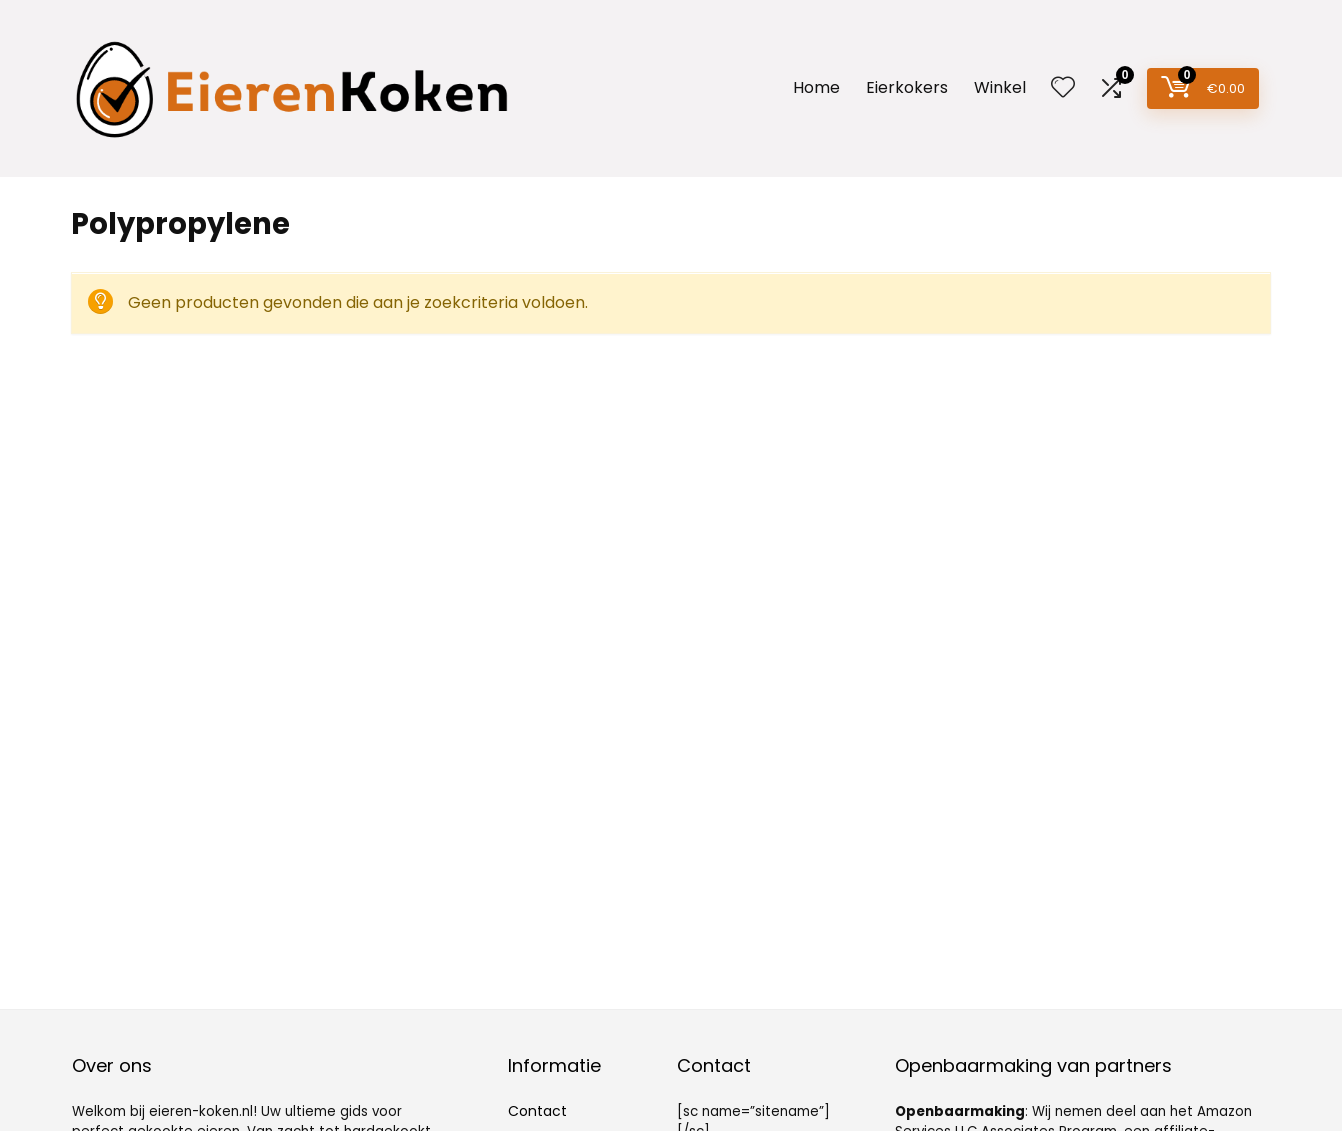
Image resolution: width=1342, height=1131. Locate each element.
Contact (537, 1111)
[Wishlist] (1063, 88)
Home (816, 87)
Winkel (1000, 87)
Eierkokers (907, 87)
